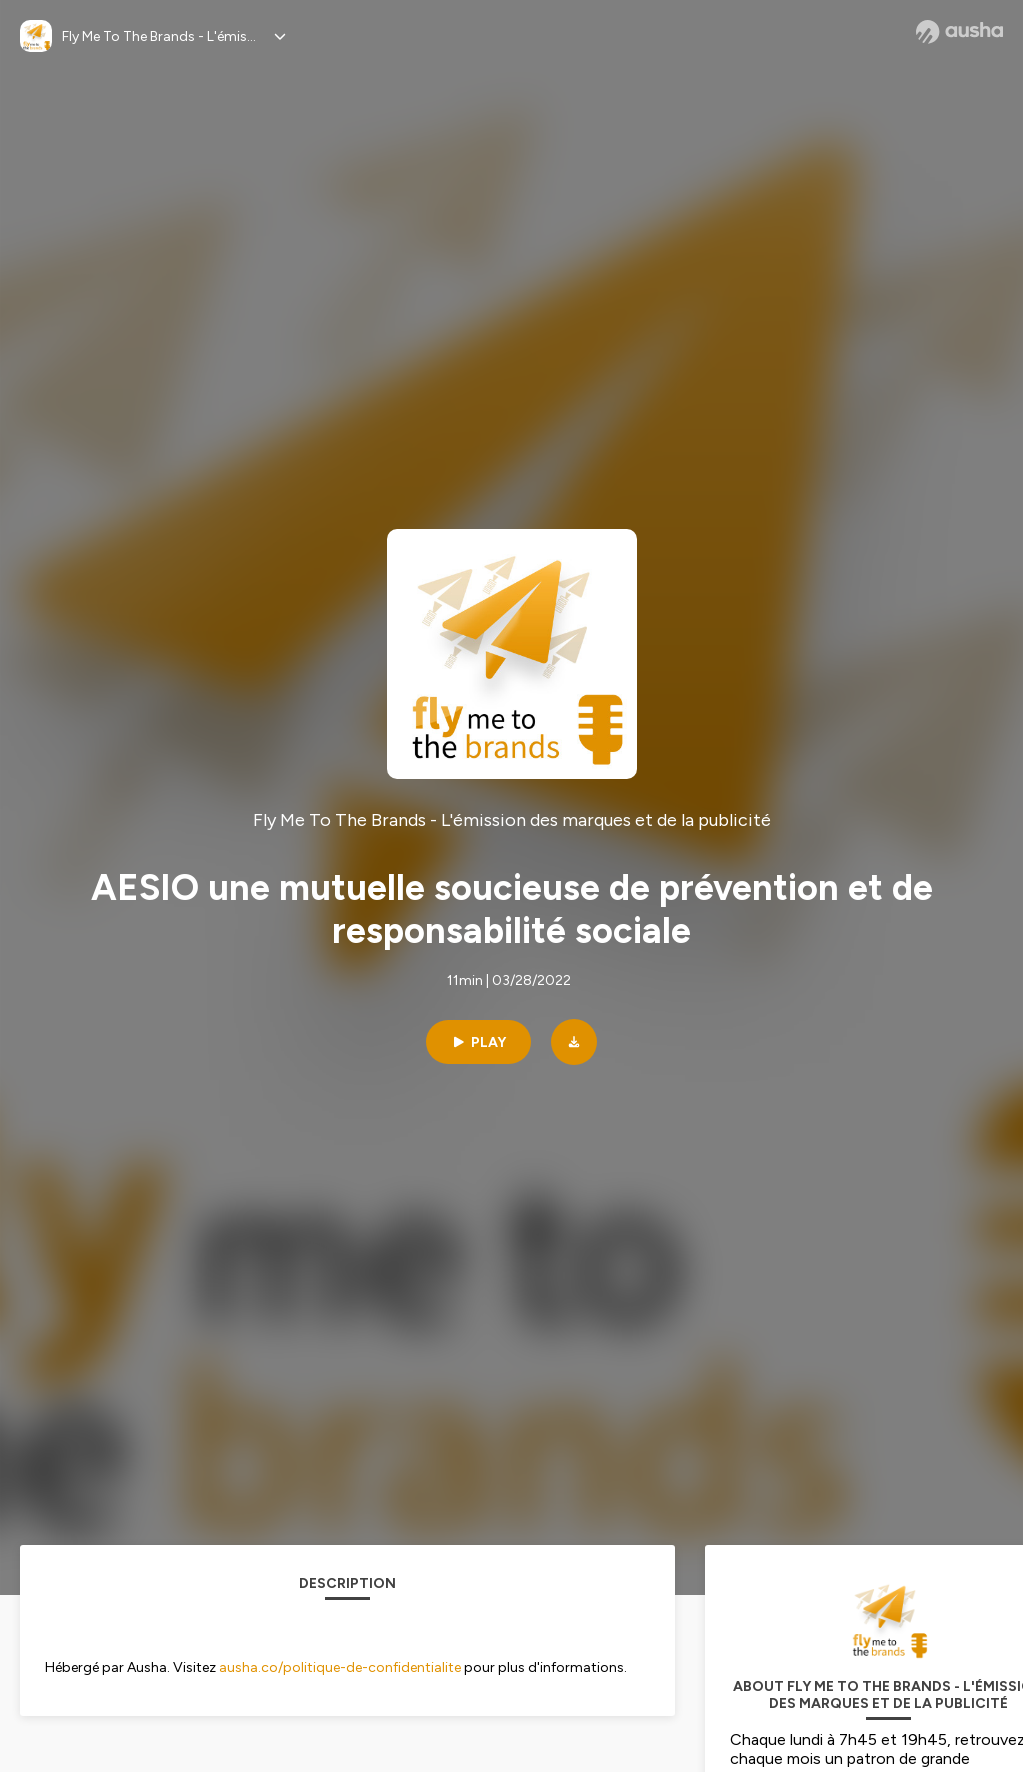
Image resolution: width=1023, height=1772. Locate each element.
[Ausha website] (959, 32)
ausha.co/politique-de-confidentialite (340, 1667)
